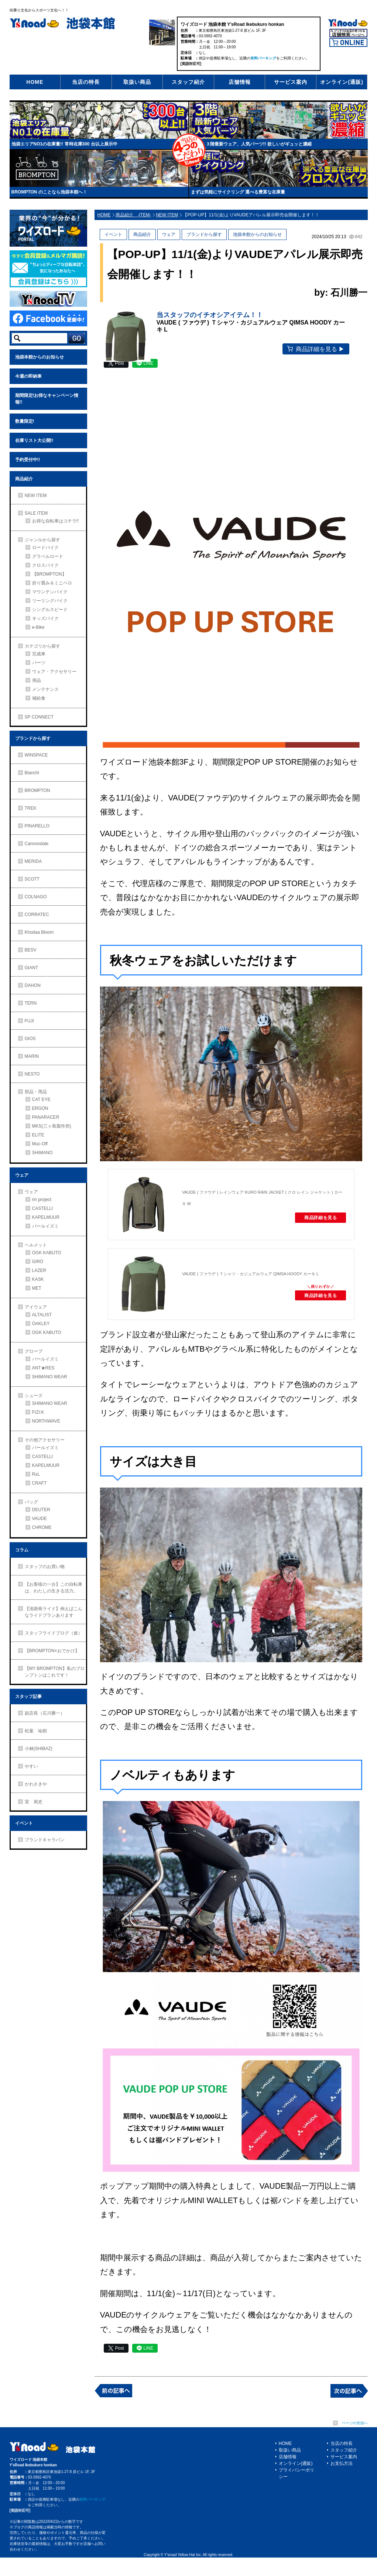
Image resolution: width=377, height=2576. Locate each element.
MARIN (32, 1056)
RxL (36, 1474)
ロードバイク (45, 547)
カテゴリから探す (42, 646)
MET (36, 1288)
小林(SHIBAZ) (38, 1748)
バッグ (31, 1502)
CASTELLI (42, 1208)
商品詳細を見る (312, 1238)
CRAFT (39, 1483)
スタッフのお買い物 (45, 1566)
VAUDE (39, 1518)
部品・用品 (36, 1091)
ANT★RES (43, 1368)
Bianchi (32, 772)
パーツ (38, 662)
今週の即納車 (28, 376)
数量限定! (24, 421)
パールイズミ (45, 1226)
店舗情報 (240, 82)
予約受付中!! (27, 459)
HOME (34, 82)
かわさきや (36, 1784)
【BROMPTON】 (49, 574)
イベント (24, 1823)
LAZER (39, 1270)
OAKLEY (41, 1323)
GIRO (38, 1261)
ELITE (38, 1135)
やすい (31, 1766)
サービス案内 (290, 82)
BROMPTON (37, 790)
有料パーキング (263, 58)
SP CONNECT (39, 717)
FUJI (29, 1020)
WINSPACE (36, 755)
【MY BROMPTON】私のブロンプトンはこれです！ (55, 1672)
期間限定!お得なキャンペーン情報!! (47, 399)
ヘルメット (36, 1245)
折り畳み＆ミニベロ (52, 583)
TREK (31, 808)
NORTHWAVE (46, 1421)
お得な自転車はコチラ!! (55, 521)
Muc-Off (40, 1143)
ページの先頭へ (355, 2441)
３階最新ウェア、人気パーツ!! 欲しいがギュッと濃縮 (259, 144)
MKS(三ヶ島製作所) (51, 1126)
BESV (31, 950)
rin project (42, 1199)
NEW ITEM (36, 495)
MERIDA (33, 861)
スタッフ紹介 (188, 82)
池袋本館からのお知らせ (39, 357)
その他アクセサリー (45, 1440)
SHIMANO (42, 1152)
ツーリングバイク (50, 600)
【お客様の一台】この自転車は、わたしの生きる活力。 (53, 1588)
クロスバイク (45, 565)
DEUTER (41, 1509)
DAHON (33, 985)
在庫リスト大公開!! (34, 440)
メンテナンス (45, 689)
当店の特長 (86, 82)
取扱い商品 (137, 82)
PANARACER (45, 1117)
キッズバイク (45, 618)
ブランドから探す (33, 738)
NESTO (32, 1074)
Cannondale (37, 843)
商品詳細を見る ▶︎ (328, 360)
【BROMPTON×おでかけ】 (52, 1650)
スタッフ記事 (28, 1696)
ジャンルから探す (42, 539)
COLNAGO (36, 896)
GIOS (30, 1038)
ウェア (21, 1175)
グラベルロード (47, 556)
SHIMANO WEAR (49, 1376)
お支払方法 (341, 2481)
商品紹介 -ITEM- (133, 214)
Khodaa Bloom (39, 932)
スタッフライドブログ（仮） (53, 1633)
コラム (21, 1550)
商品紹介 (24, 478)
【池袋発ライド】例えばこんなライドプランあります (53, 1612)
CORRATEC (37, 914)
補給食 (38, 698)
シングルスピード (50, 609)
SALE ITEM (36, 513)
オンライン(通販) (341, 82)
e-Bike (38, 627)
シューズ (33, 1395)
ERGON (40, 1108)
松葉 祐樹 (36, 1730)
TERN (31, 1003)
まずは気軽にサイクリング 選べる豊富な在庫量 (238, 192)
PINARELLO (37, 826)
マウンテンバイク (50, 591)
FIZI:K (38, 1412)
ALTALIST (42, 1314)
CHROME (42, 1527)
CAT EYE (41, 1099)
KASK (38, 1279)
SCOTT (32, 879)
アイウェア (36, 1307)
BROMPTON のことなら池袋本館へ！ (49, 192)
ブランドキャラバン (45, 1839)
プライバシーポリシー (296, 2492)
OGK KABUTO (46, 1252)
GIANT (31, 967)
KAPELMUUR (46, 1217)
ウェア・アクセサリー (54, 671)
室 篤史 (33, 1801)
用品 (36, 680)
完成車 (38, 653)
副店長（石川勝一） (45, 1713)
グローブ (33, 1351)
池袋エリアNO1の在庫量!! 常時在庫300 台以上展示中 (64, 144)
